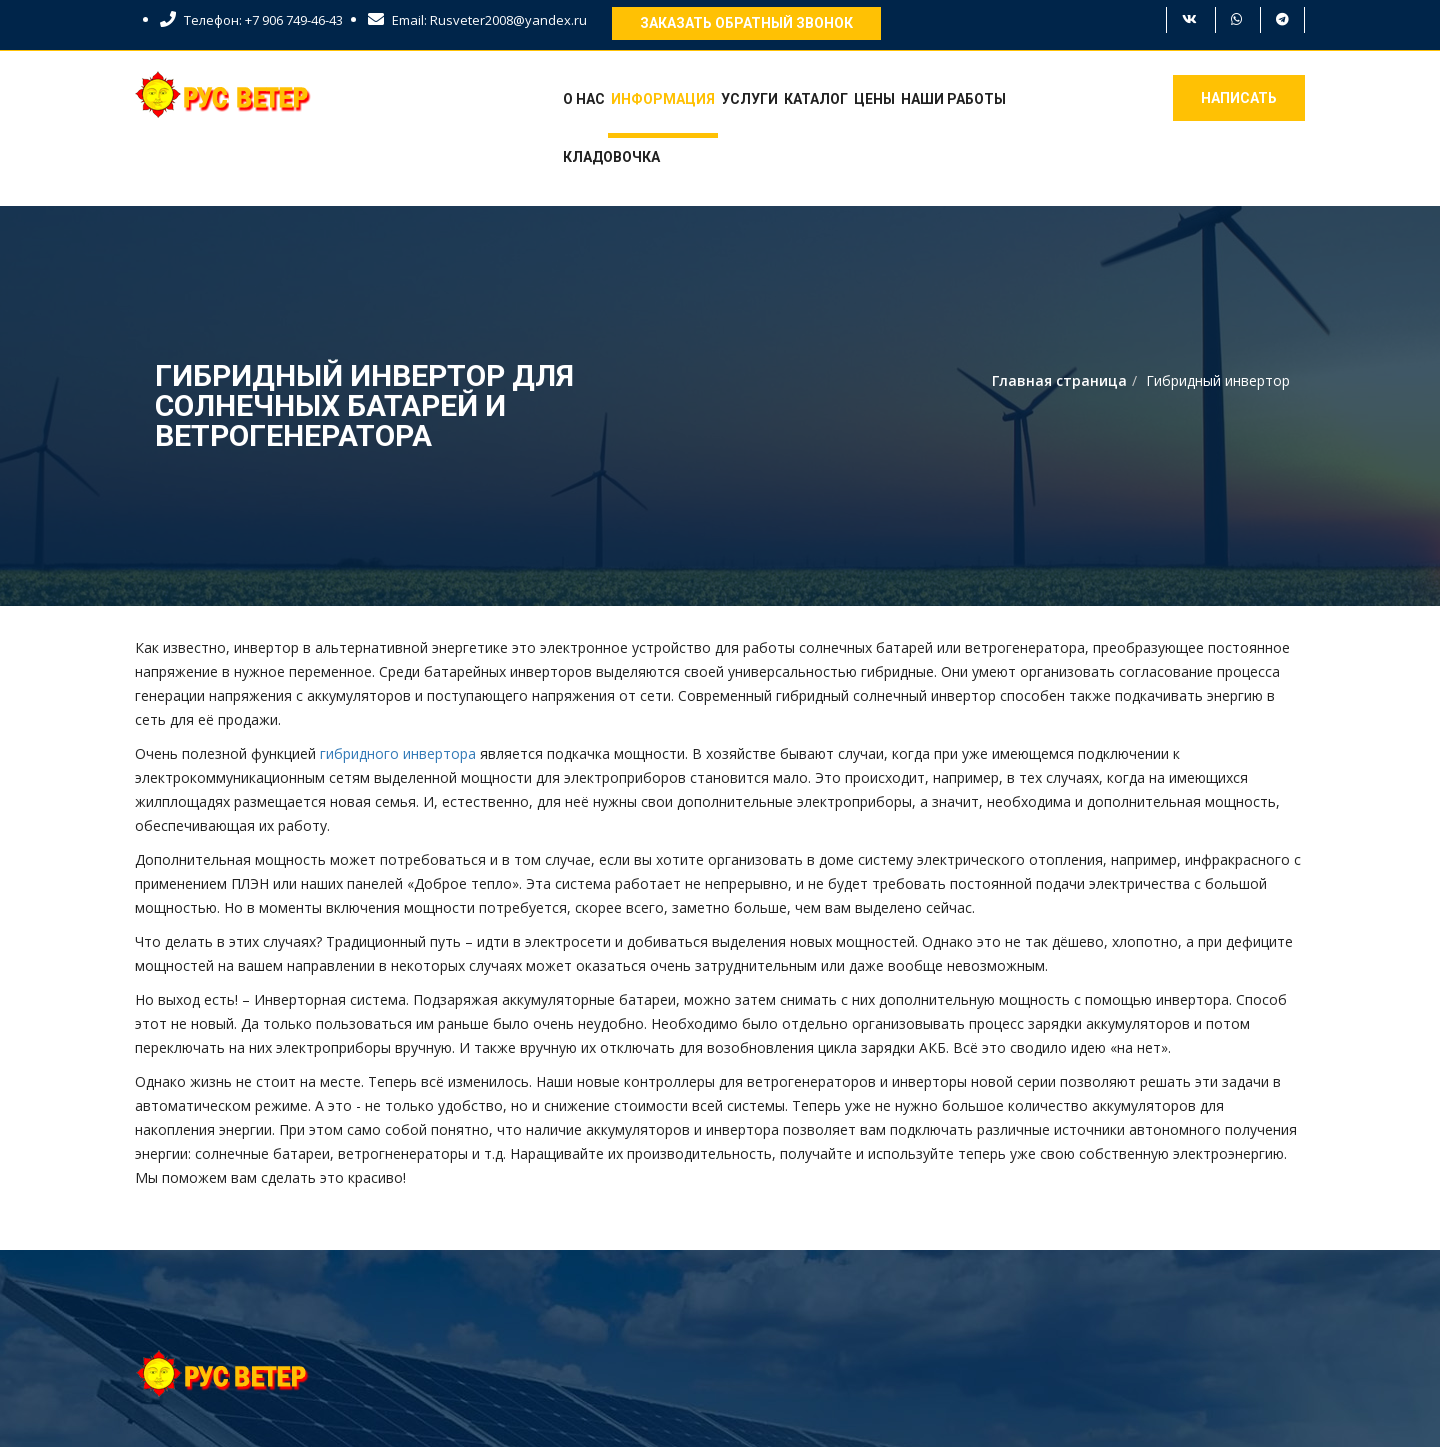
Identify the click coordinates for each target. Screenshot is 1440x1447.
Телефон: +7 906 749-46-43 (251, 20)
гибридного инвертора (398, 753)
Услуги (749, 99)
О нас (584, 99)
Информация (663, 99)
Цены (874, 99)
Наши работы (953, 99)
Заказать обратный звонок (746, 23)
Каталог (816, 99)
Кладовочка (611, 157)
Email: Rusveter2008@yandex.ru (477, 20)
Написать (1239, 98)
